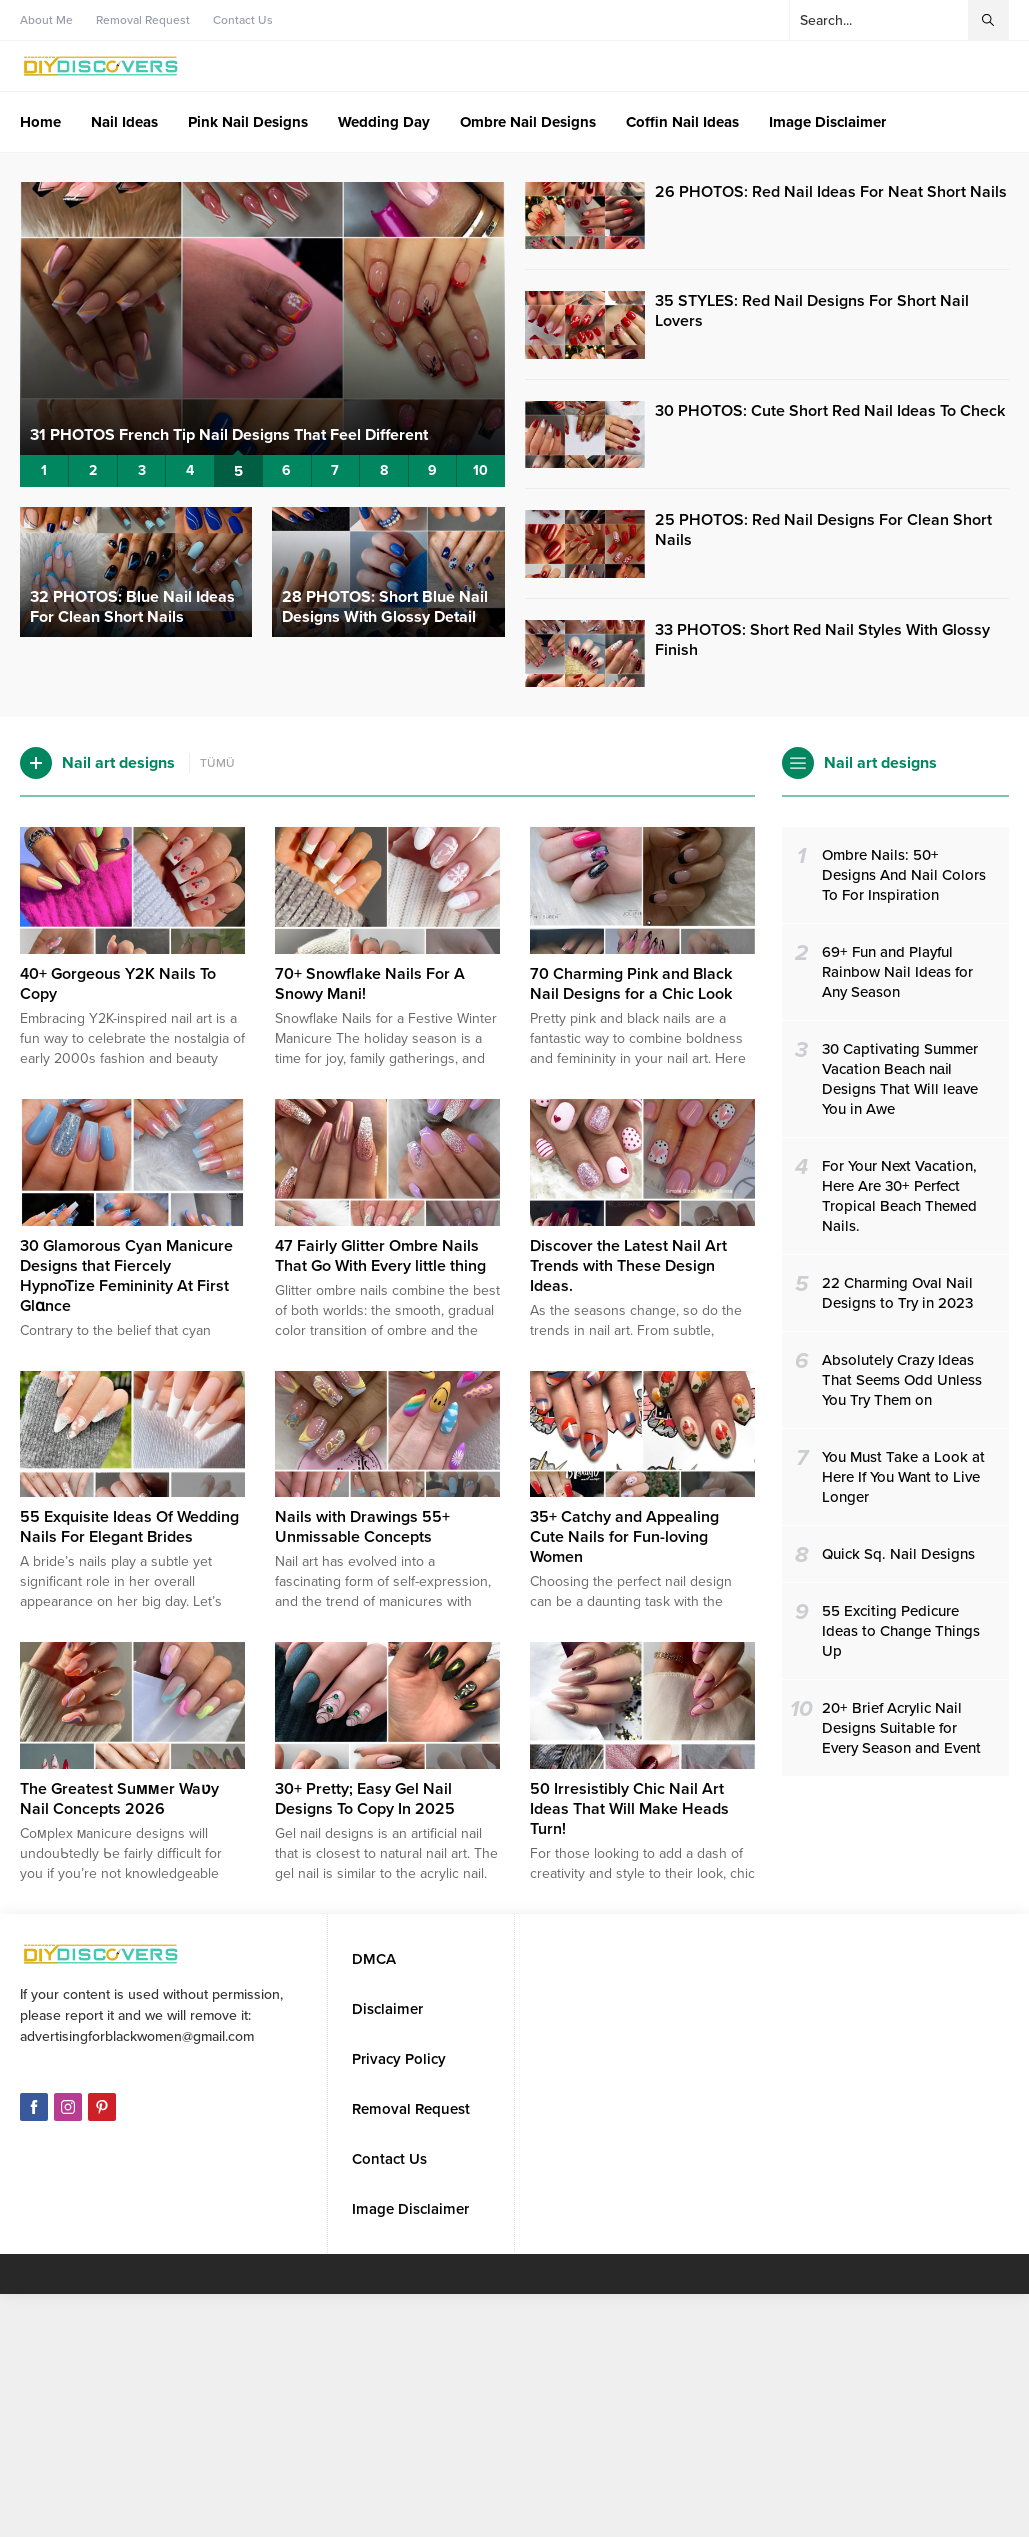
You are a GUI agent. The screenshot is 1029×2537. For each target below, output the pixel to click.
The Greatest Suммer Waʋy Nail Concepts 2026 (119, 1799)
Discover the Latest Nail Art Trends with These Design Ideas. (628, 1266)
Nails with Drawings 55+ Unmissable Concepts (362, 1527)
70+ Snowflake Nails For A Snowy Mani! (370, 984)
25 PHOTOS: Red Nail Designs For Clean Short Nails (823, 530)
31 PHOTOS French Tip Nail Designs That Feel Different (229, 435)
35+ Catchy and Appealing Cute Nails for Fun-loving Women (624, 1537)
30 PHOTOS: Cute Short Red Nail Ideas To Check (830, 411)
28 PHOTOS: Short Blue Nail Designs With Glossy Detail (385, 607)
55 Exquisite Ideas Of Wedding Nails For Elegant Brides (129, 1527)
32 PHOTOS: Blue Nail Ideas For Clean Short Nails (132, 607)
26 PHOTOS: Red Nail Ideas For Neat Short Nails (831, 192)
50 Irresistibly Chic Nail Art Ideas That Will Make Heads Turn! (629, 1809)
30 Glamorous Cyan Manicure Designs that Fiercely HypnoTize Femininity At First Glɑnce (126, 1276)
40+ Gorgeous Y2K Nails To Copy (118, 984)
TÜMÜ (217, 763)
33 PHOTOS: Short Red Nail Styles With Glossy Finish (822, 640)
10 (480, 470)
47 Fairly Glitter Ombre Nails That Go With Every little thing (380, 1256)
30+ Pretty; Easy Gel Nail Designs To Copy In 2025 (365, 1799)
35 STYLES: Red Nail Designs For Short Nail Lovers (812, 311)
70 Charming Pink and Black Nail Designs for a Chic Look (631, 984)
